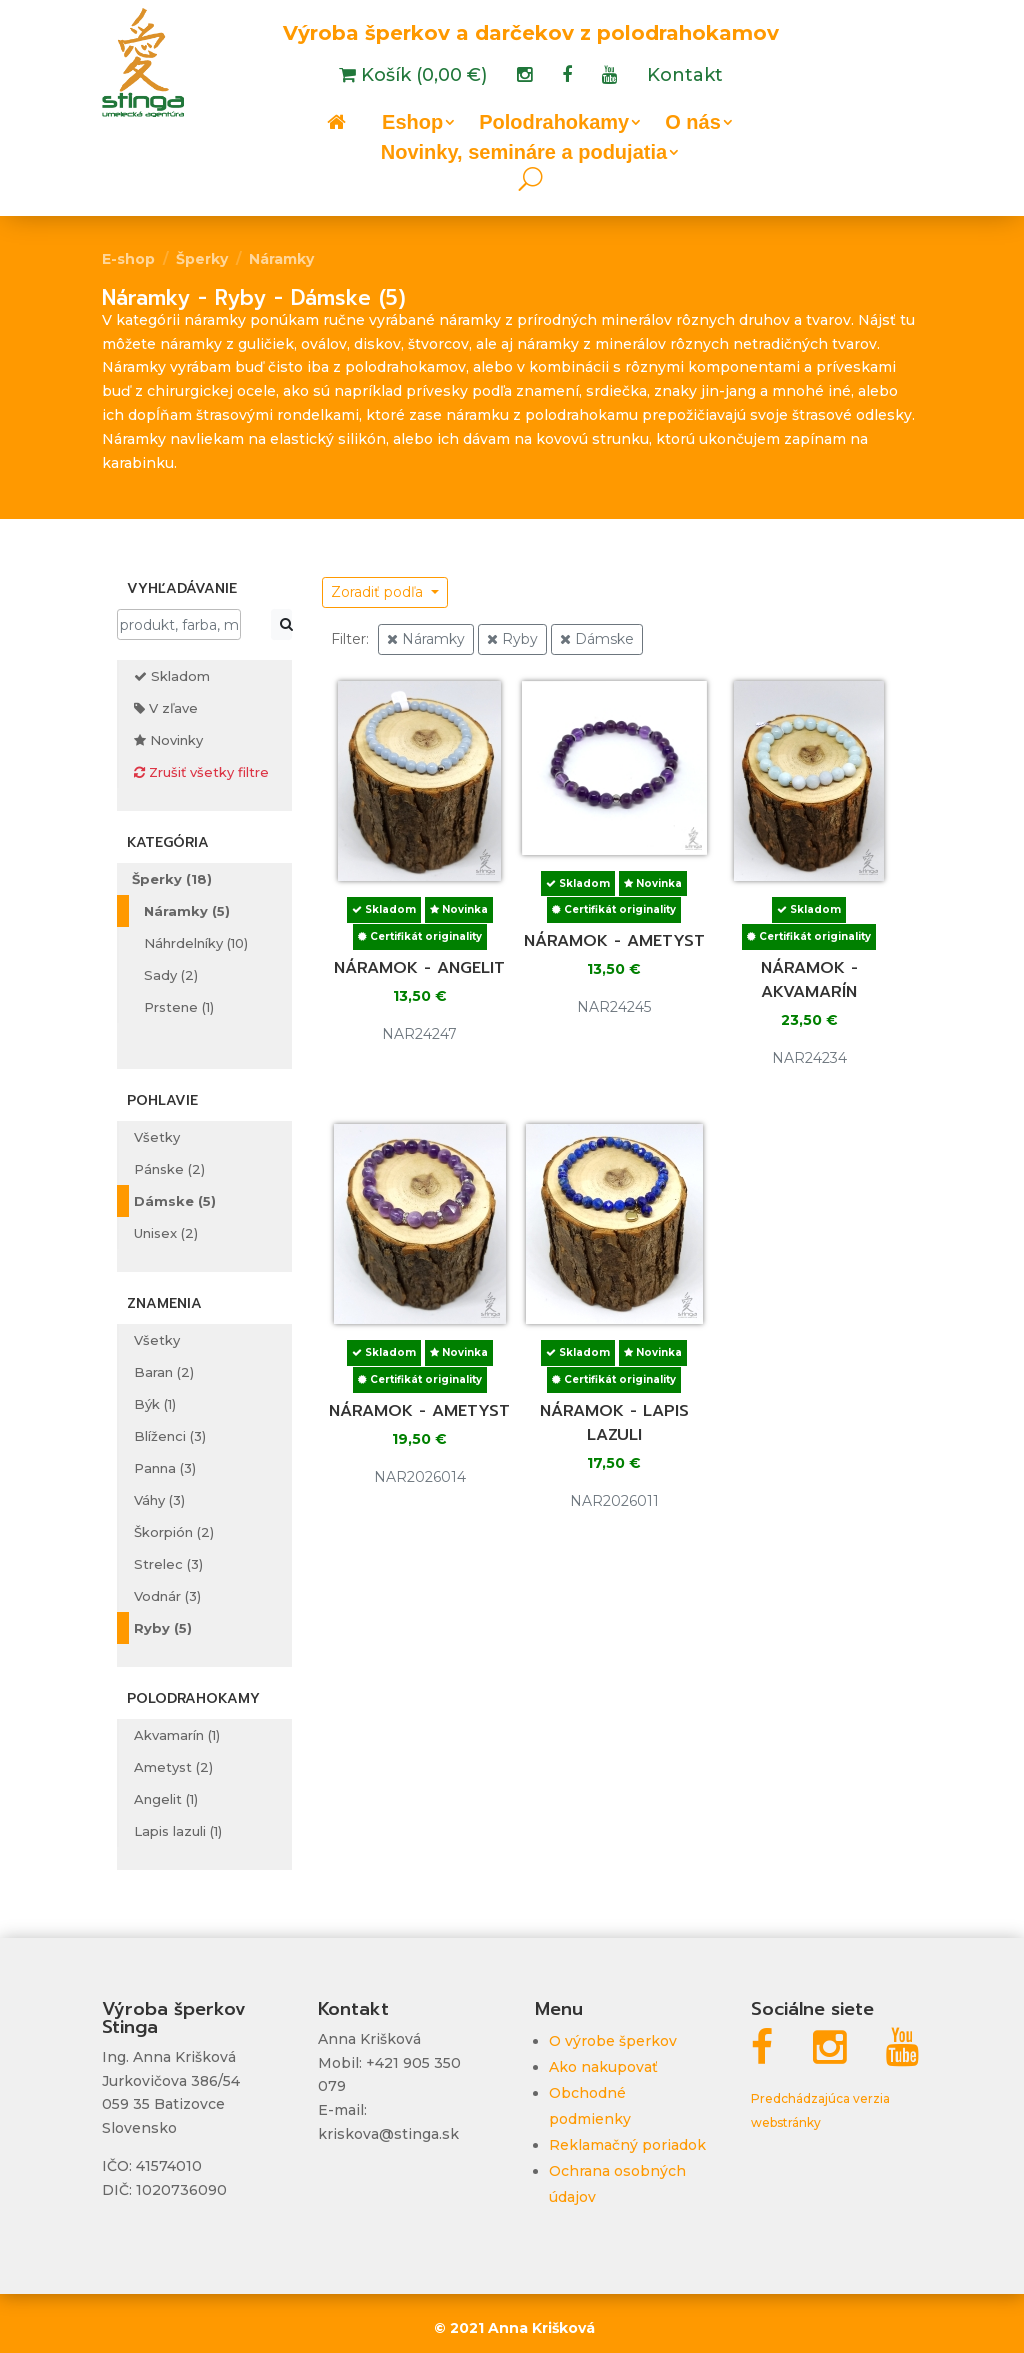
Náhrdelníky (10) (196, 943)
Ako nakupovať (603, 2067)
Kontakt (685, 77)
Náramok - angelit (419, 968)
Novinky (168, 740)
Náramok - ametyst (614, 941)
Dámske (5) (175, 1201)
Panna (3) (165, 1468)
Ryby (512, 639)
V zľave (166, 708)
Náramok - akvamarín (809, 980)
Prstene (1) (179, 1007)
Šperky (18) (172, 879)
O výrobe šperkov (613, 2041)
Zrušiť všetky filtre (201, 772)
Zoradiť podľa (379, 592)
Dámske (597, 639)
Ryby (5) (163, 1628)
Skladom (172, 676)
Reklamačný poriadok (627, 2145)
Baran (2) (164, 1372)
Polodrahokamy (554, 124)
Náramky (281, 259)
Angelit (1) (166, 1799)
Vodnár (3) (167, 1596)
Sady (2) (171, 975)
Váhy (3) (159, 1500)
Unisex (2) (166, 1233)
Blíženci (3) (170, 1436)
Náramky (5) (187, 911)
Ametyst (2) (173, 1767)
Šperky (202, 259)
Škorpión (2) (174, 1532)
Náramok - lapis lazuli (614, 1423)
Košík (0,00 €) (421, 77)
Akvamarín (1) (177, 1735)
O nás (693, 124)
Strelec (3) (168, 1564)
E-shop (128, 259)
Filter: (350, 639)
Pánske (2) (169, 1169)
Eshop (412, 124)
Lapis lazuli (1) (178, 1831)
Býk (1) (155, 1404)
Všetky (157, 1137)
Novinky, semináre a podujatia (524, 154)
